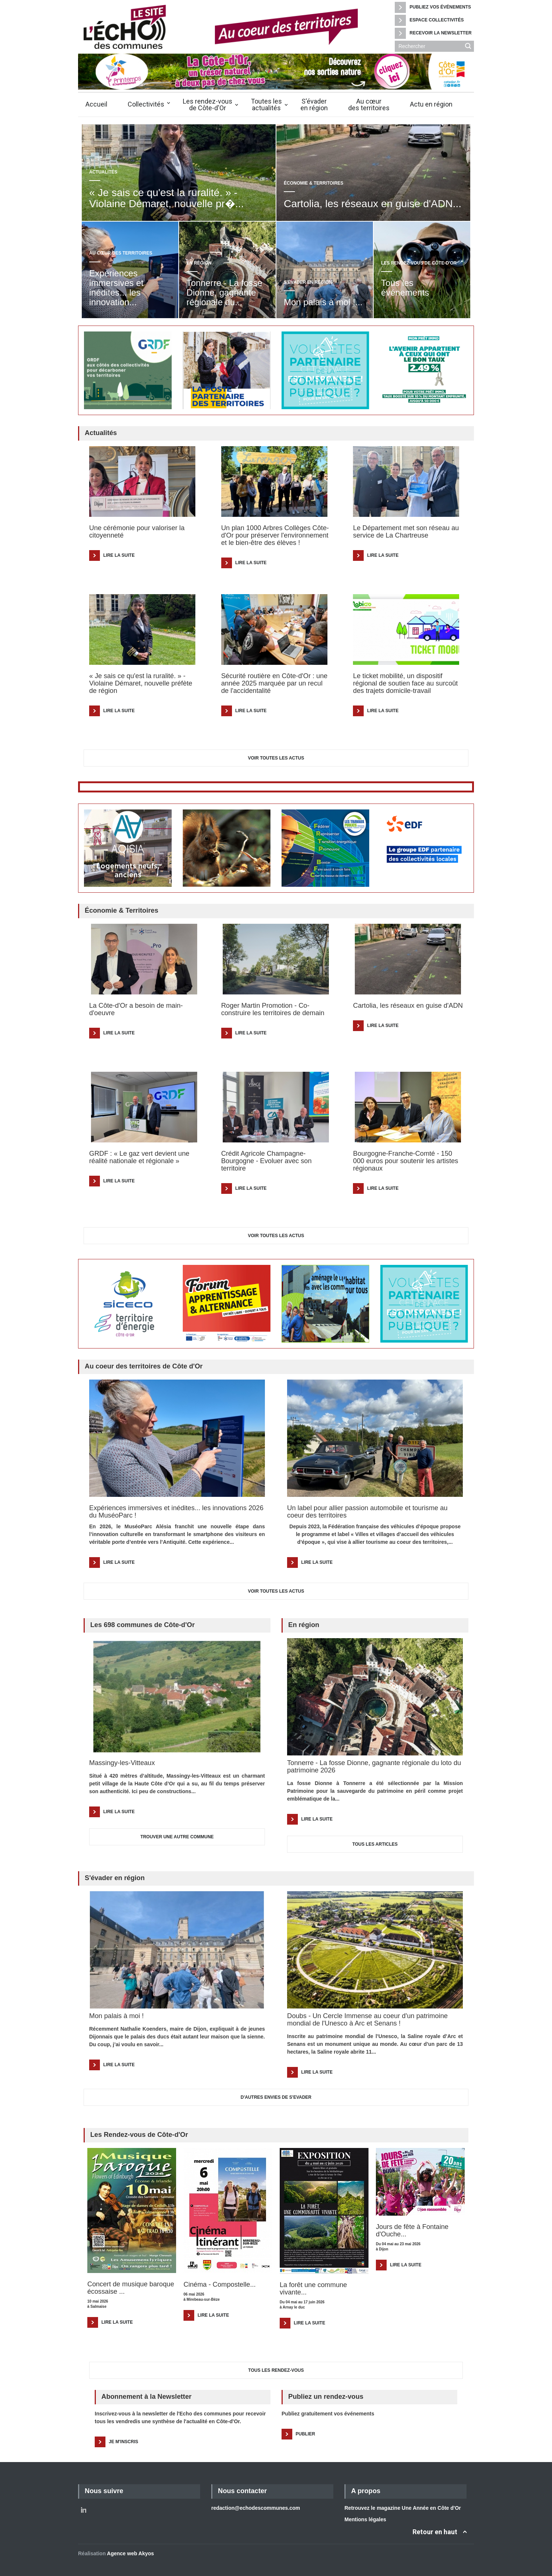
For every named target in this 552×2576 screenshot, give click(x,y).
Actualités (103, 172)
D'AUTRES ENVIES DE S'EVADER (276, 2097)
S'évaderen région (314, 104)
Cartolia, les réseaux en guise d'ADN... (372, 203)
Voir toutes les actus (276, 758)
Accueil (96, 104)
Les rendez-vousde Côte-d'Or (207, 104)
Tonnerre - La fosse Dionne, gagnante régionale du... (224, 292)
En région (198, 263)
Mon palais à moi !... (323, 302)
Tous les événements (405, 292)
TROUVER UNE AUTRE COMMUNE (176, 1836)
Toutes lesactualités (266, 104)
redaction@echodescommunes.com (255, 2508)
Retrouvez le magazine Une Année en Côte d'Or (402, 2508)
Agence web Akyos (130, 2553)
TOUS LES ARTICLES (375, 1844)
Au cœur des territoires (120, 253)
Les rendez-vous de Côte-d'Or (419, 263)
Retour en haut (435, 2532)
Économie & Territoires (313, 183)
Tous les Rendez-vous (276, 2370)
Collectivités (146, 104)
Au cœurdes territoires (369, 104)
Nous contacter (242, 2491)
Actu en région (431, 104)
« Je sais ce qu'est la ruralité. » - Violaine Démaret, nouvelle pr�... (166, 198)
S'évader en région (308, 282)
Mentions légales (365, 2519)
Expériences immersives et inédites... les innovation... (116, 287)
